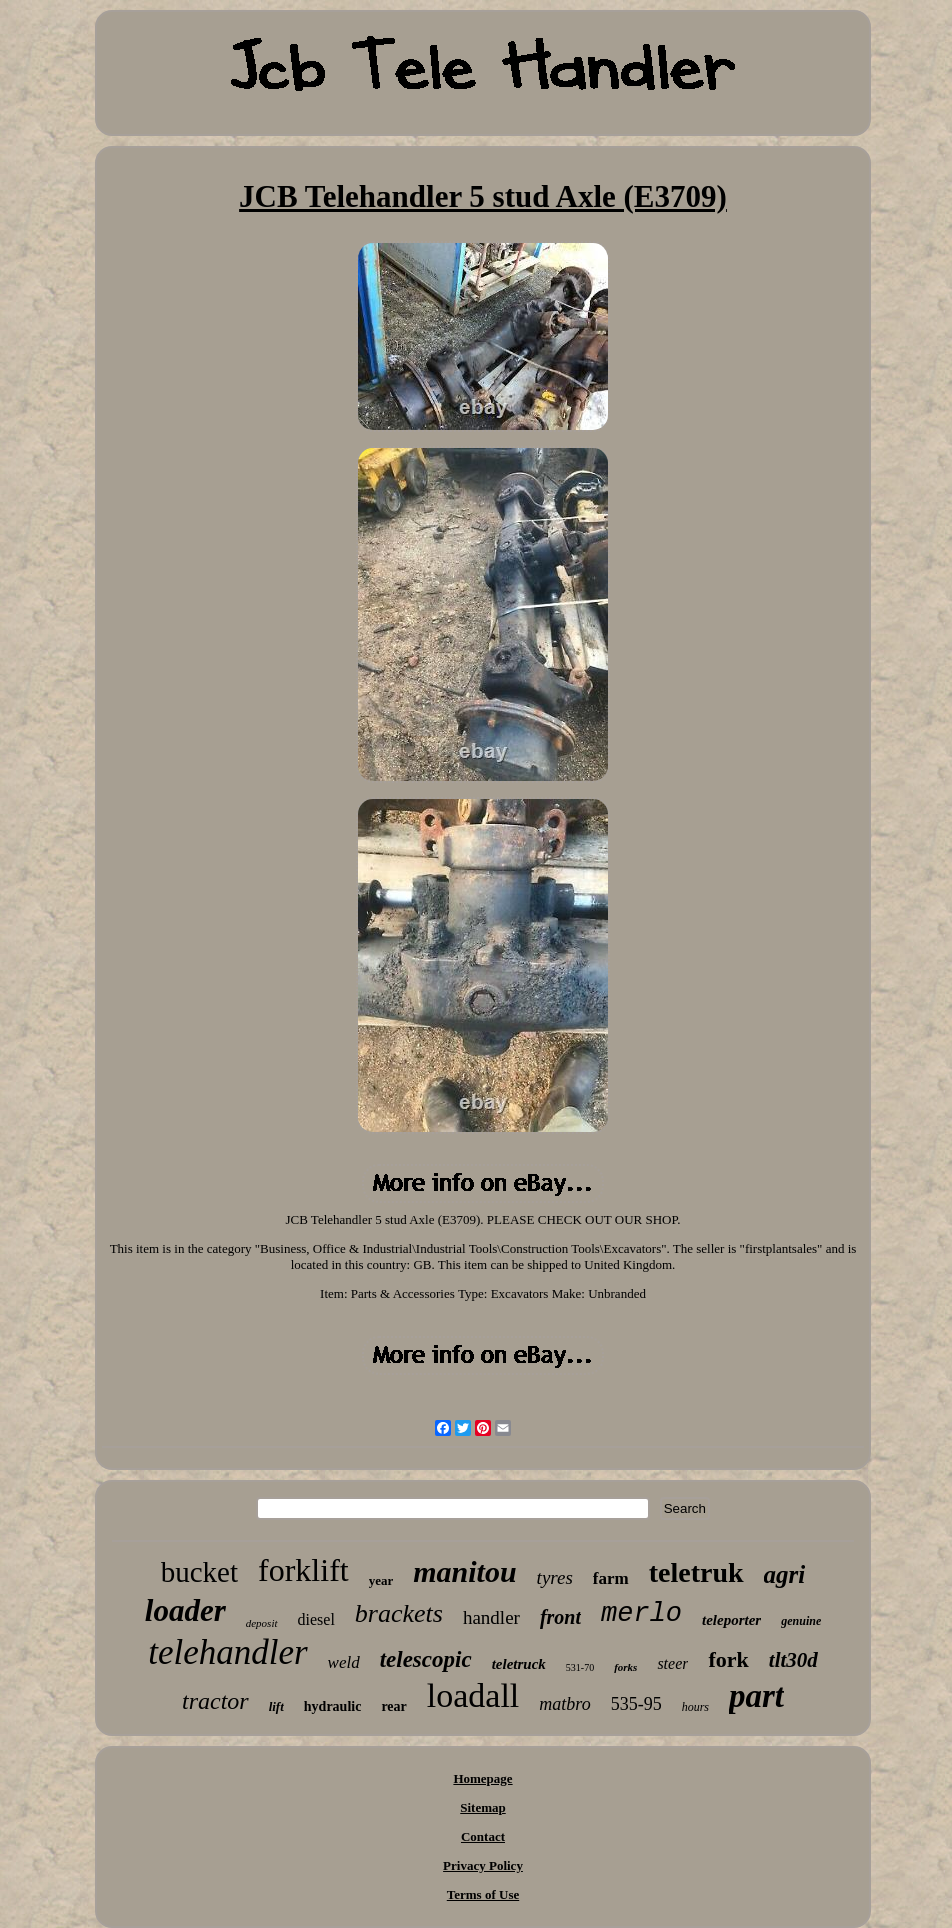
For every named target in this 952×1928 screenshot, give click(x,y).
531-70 (580, 1667)
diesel (316, 1619)
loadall (473, 1695)
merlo (641, 1614)
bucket (199, 1572)
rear (393, 1706)
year (381, 1580)
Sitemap (483, 1807)
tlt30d (793, 1660)
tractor (215, 1701)
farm (611, 1578)
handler (491, 1617)
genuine (801, 1621)
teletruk (696, 1572)
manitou (464, 1571)
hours (695, 1707)
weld (344, 1662)
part (756, 1696)
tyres (555, 1577)
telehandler (227, 1652)
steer (672, 1663)
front (560, 1617)
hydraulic (333, 1706)
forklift (303, 1570)
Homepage (482, 1778)
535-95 (636, 1704)
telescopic (426, 1659)
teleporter (731, 1620)
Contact (483, 1836)
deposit (262, 1623)
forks (625, 1667)
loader (185, 1610)
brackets (399, 1613)
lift (276, 1706)
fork (728, 1659)
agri (785, 1574)
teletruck (519, 1664)
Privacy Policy (483, 1865)
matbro (564, 1704)
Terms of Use (483, 1894)
